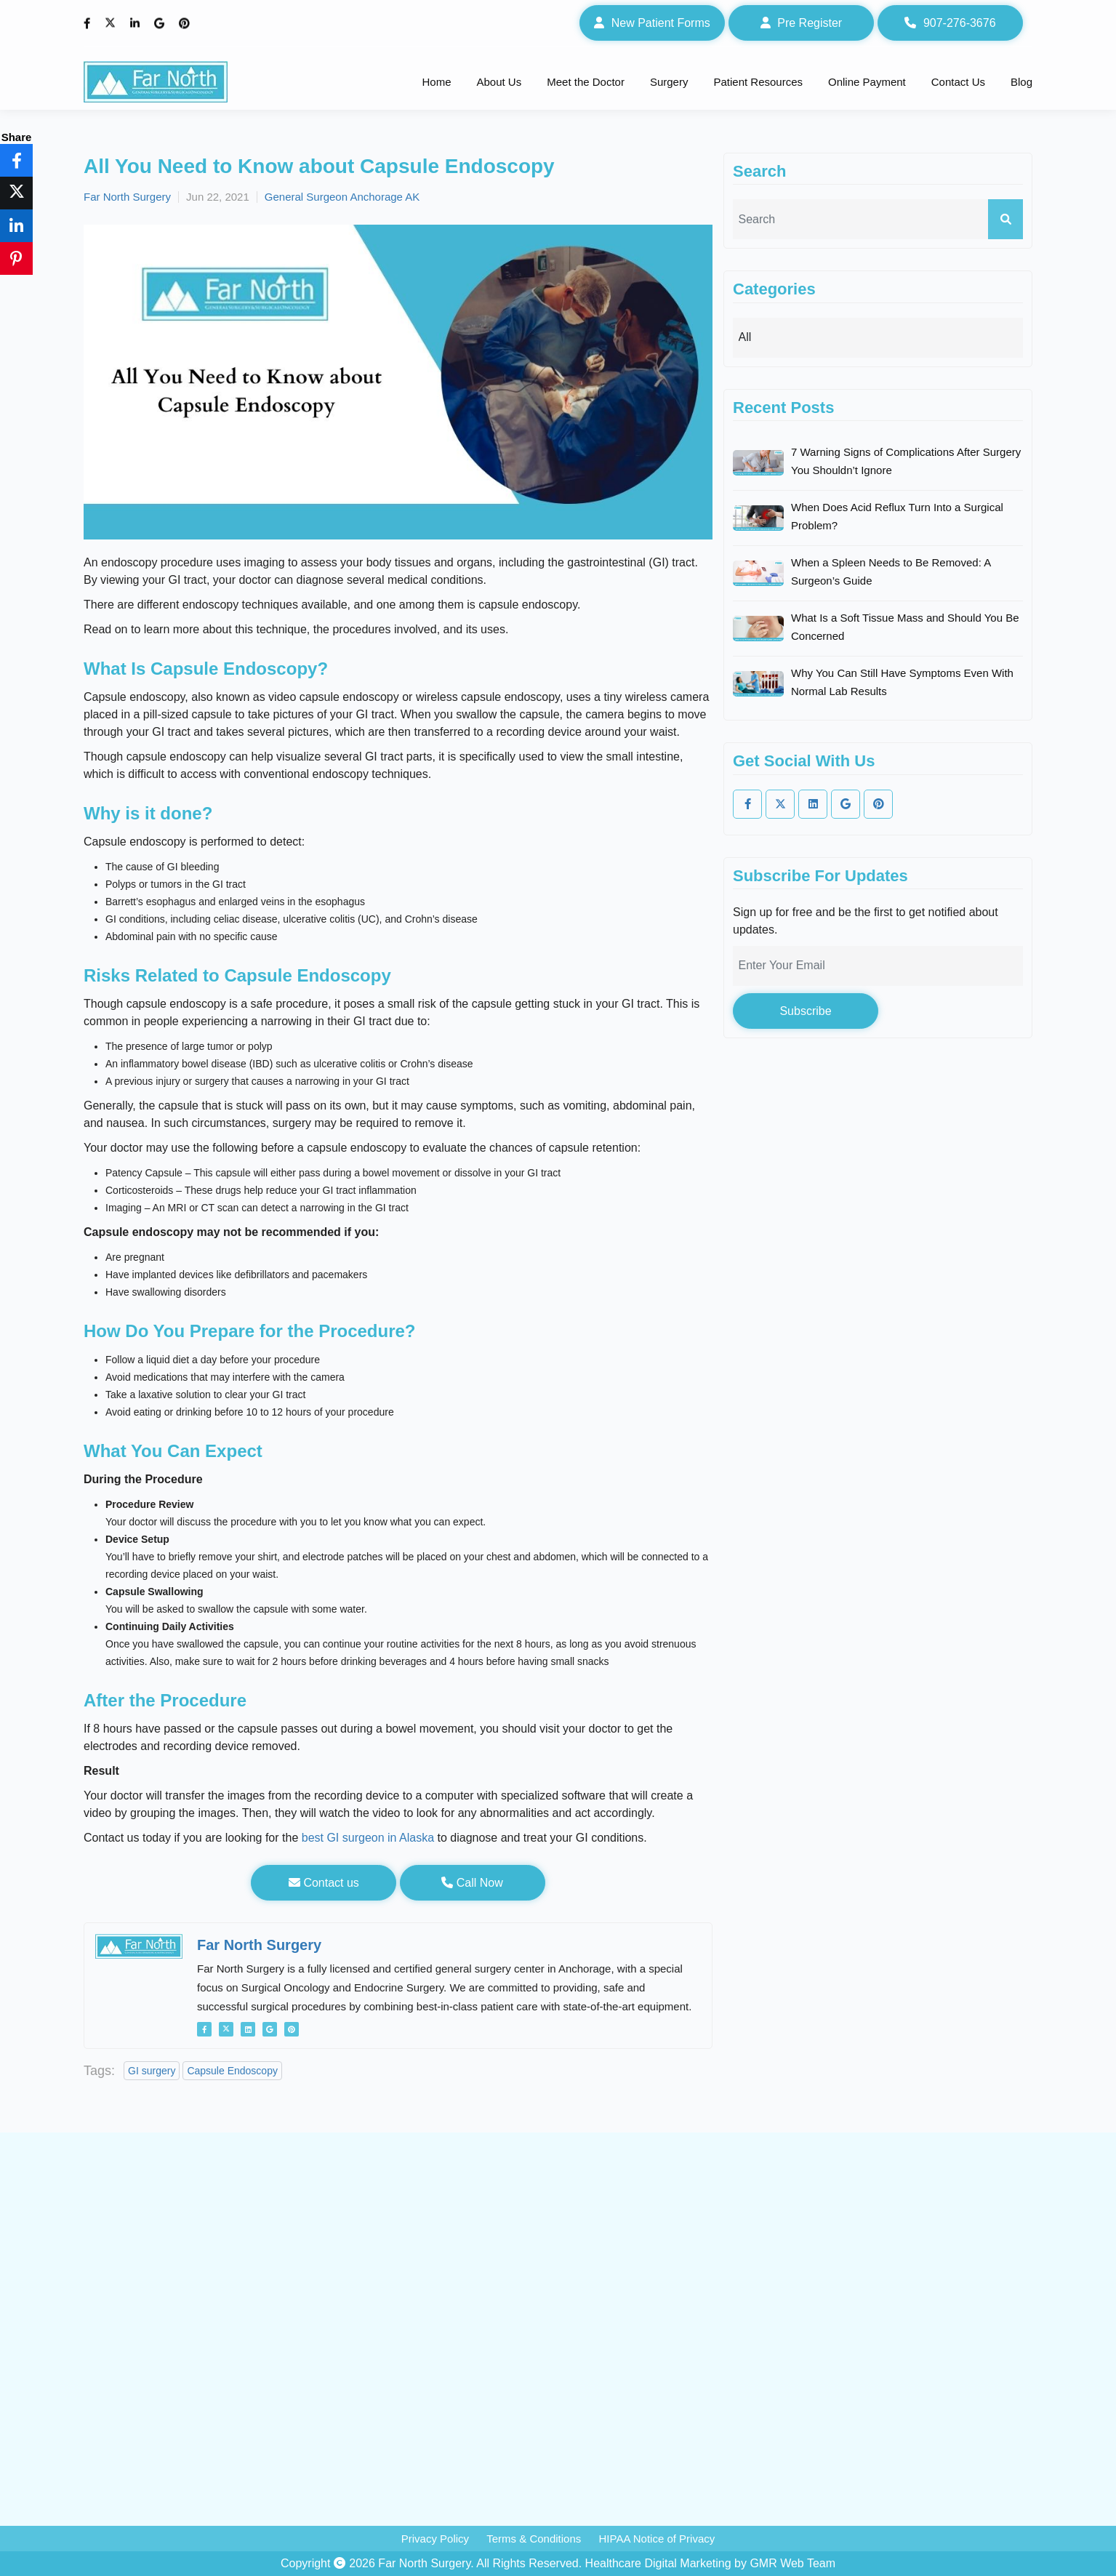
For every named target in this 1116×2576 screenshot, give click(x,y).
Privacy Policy (435, 2538)
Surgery (669, 82)
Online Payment (867, 82)
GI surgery (151, 2071)
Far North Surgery (127, 197)
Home (436, 82)
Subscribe (805, 1011)
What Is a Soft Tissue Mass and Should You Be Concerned (905, 626)
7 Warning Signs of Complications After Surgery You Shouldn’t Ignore (906, 461)
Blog (1021, 82)
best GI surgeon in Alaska (368, 1837)
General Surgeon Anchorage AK (342, 197)
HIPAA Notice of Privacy (656, 2538)
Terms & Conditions (533, 2538)
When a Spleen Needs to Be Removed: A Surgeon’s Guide (890, 571)
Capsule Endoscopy (232, 2071)
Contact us (324, 1883)
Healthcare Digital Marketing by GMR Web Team (710, 2563)
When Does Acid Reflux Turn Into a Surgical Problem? (897, 516)
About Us (499, 82)
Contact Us (958, 82)
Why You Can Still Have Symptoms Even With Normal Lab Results (902, 682)
